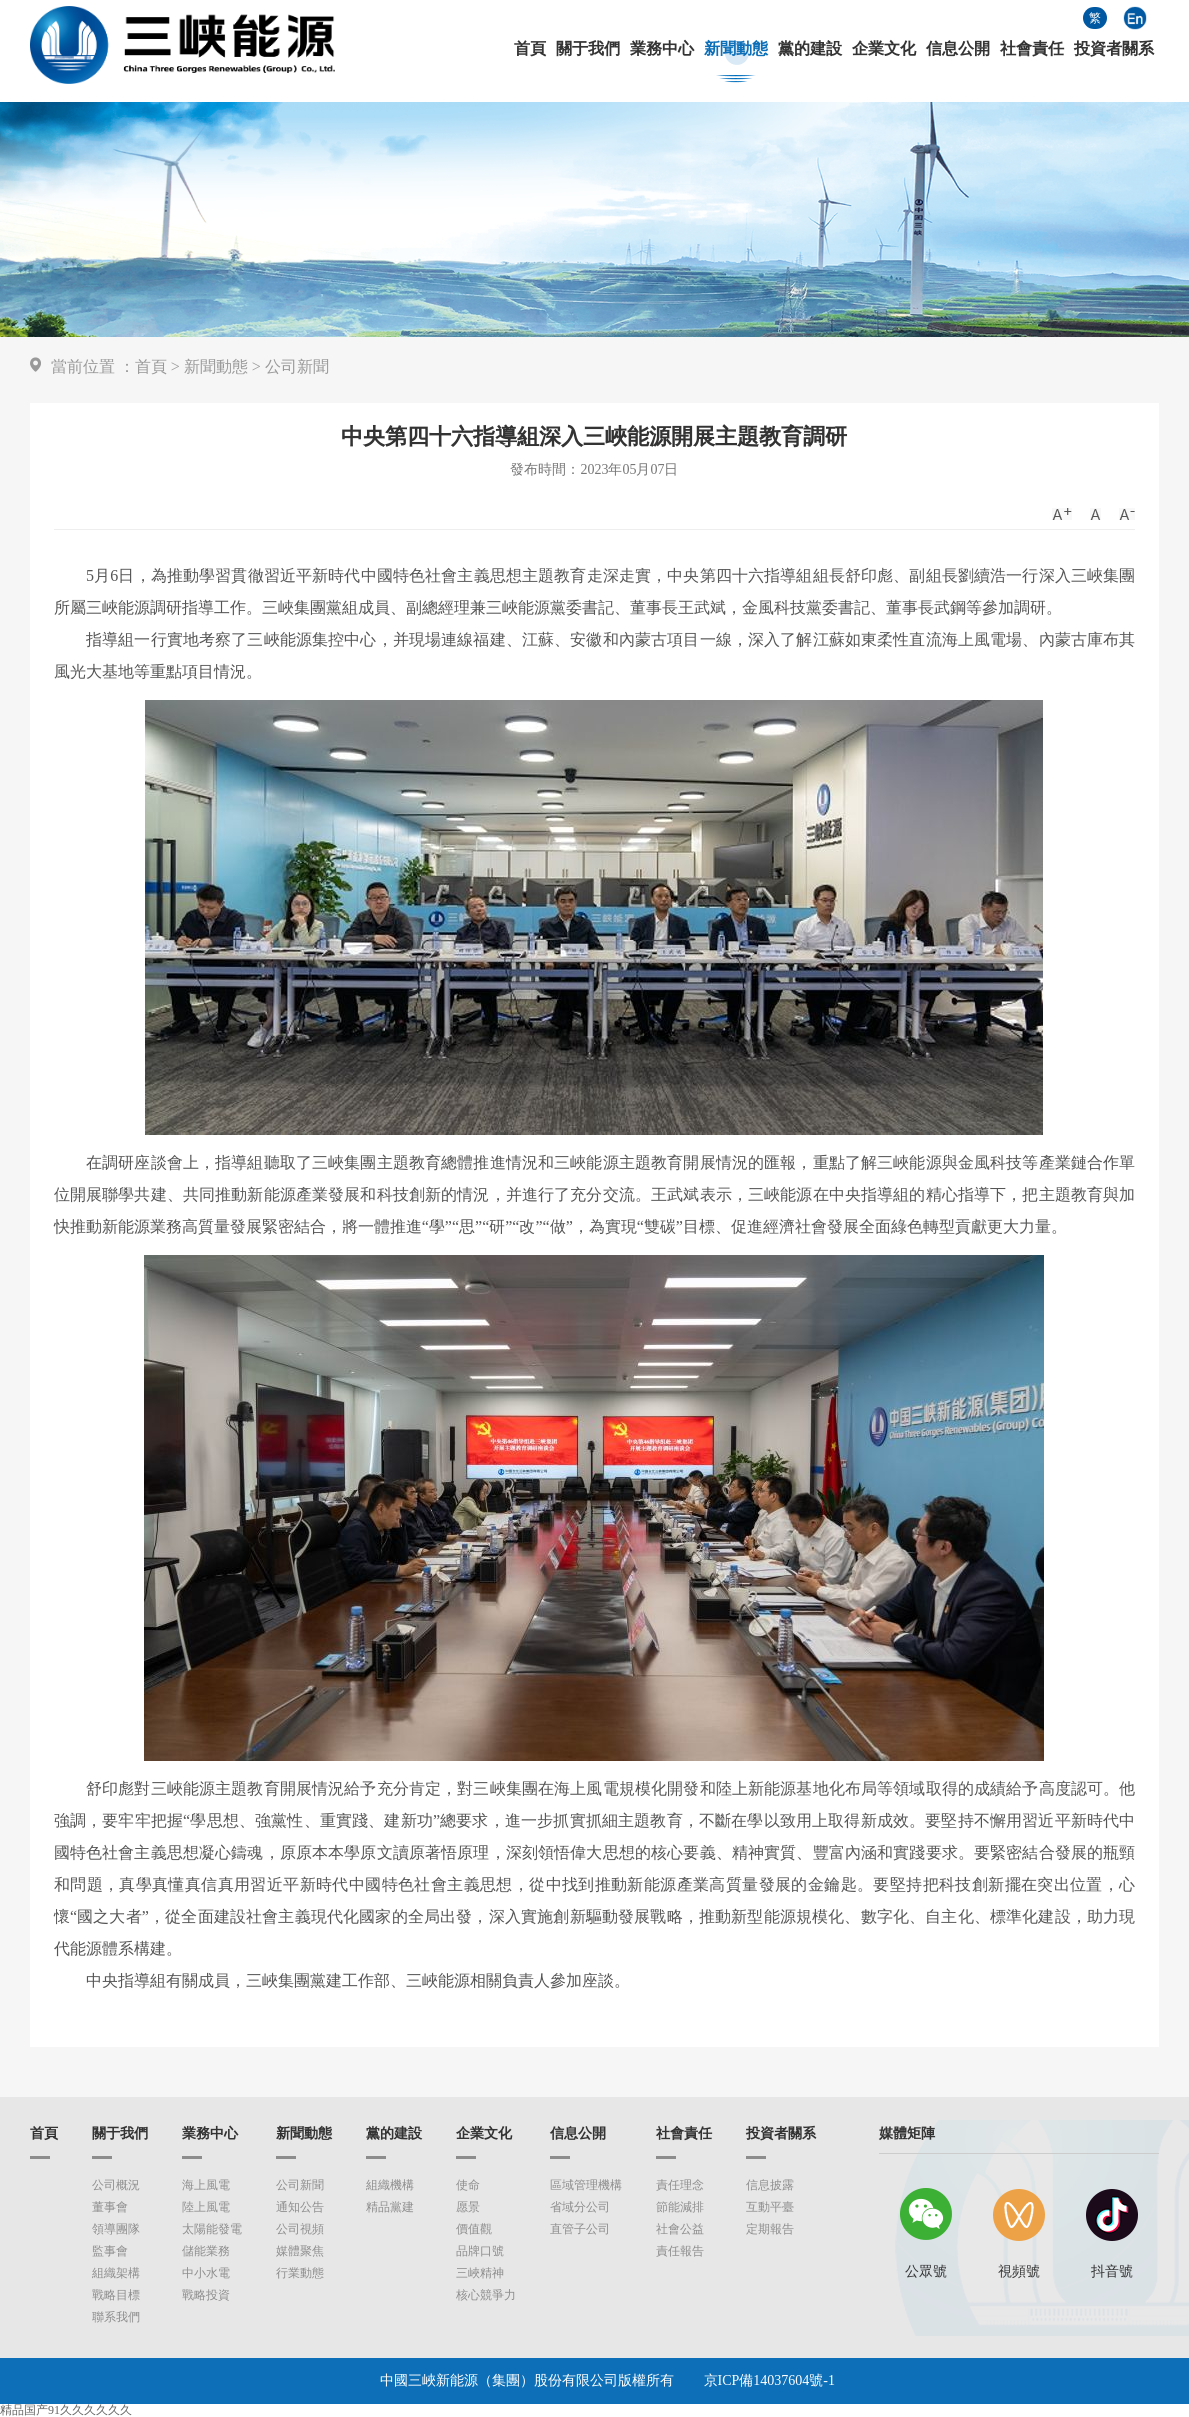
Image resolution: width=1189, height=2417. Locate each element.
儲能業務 (206, 2251)
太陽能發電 (212, 2229)
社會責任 (1032, 49)
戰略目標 (116, 2295)
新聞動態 (736, 49)
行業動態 (300, 2273)
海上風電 (206, 2185)
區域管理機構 (586, 2185)
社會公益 (680, 2229)
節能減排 (680, 2207)
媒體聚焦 (300, 2251)
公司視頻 (300, 2229)
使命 (468, 2185)
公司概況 (116, 2185)
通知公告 (300, 2207)
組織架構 (116, 2273)
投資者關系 (1114, 49)
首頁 (530, 49)
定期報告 (770, 2229)
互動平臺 (770, 2207)
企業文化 (884, 49)
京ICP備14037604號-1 (769, 2380)
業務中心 (662, 49)
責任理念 (680, 2185)
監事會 (110, 2251)
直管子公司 (580, 2229)
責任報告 (680, 2251)
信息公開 (958, 49)
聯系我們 (116, 2317)
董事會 (110, 2207)
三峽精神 (480, 2273)
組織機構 (390, 2185)
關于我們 (588, 49)
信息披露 (770, 2185)
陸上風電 (206, 2207)
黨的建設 (810, 49)
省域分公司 (580, 2207)
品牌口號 (480, 2251)
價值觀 (474, 2229)
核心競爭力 (486, 2295)
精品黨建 (390, 2207)
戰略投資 (206, 2295)
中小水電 (206, 2273)
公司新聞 (297, 366)
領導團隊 (116, 2229)
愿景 (468, 2207)
